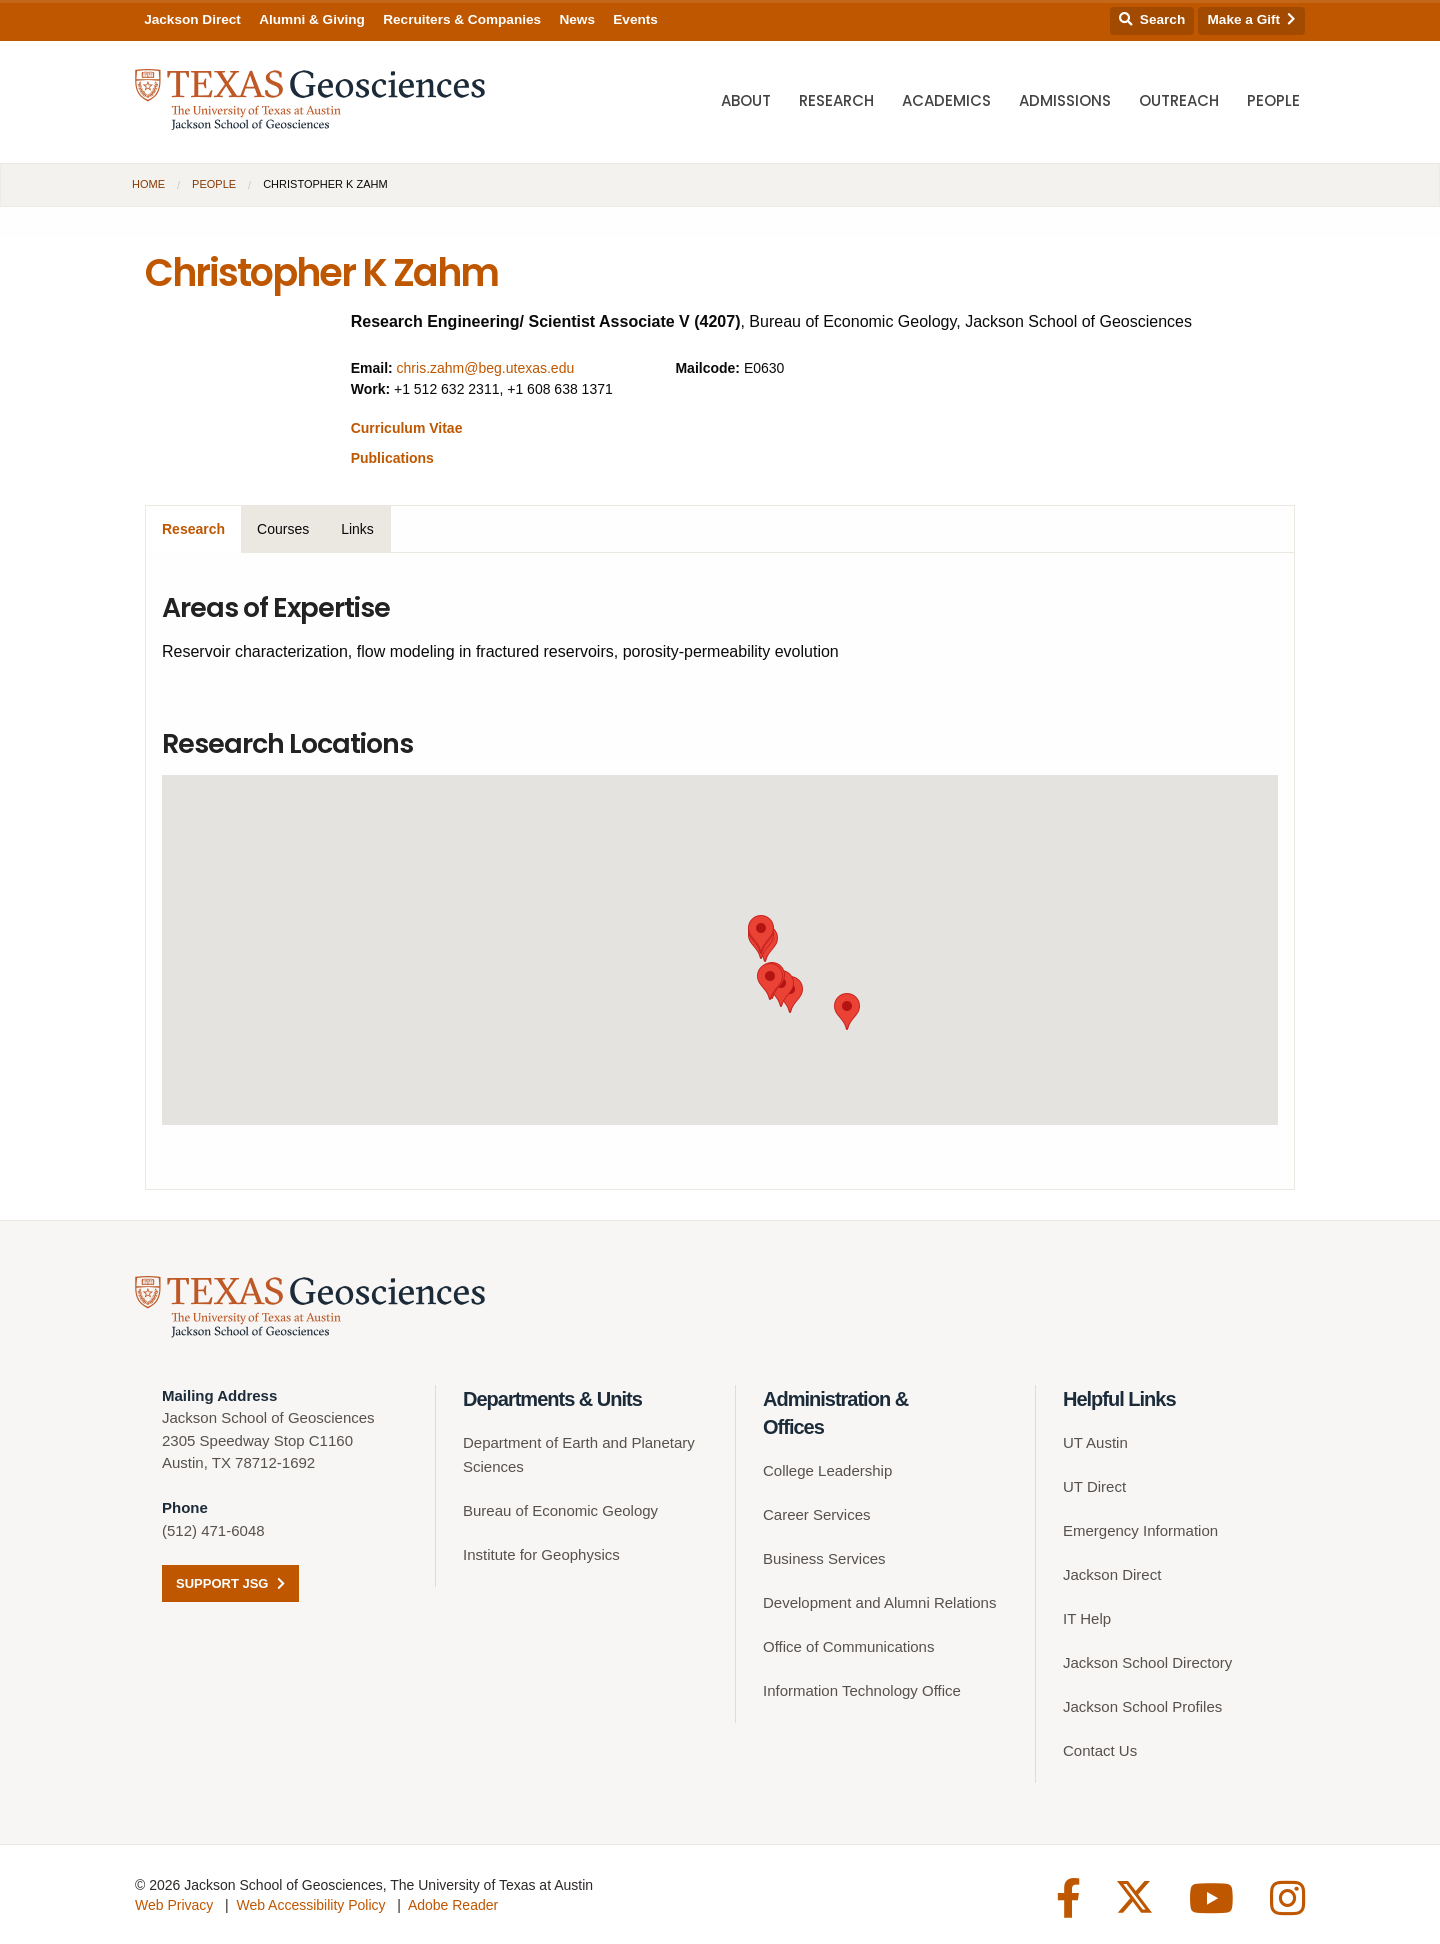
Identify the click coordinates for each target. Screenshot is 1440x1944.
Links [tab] (357, 529)
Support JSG (230, 1583)
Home (148, 184)
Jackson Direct (192, 19)
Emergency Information (1140, 1530)
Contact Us (1100, 1750)
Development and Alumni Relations (879, 1602)
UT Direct (1094, 1486)
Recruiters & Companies (462, 19)
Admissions (1065, 100)
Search (1152, 19)
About (746, 100)
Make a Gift (1252, 19)
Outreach (1179, 100)
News (577, 19)
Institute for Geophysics (541, 1554)
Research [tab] (193, 529)
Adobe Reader (453, 1905)
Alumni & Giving (312, 19)
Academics (946, 100)
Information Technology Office (862, 1690)
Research (836, 100)
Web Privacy (174, 1905)
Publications (392, 458)
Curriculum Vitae (407, 428)
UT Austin (1095, 1442)
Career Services (817, 1514)
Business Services (824, 1558)
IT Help (1087, 1618)
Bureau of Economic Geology (560, 1510)
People (1273, 100)
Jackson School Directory (1147, 1662)
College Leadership (827, 1470)
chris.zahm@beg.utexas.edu (486, 368)
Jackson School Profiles (1142, 1706)
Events (635, 19)
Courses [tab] (283, 529)
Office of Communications (848, 1646)
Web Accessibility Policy (310, 1905)
